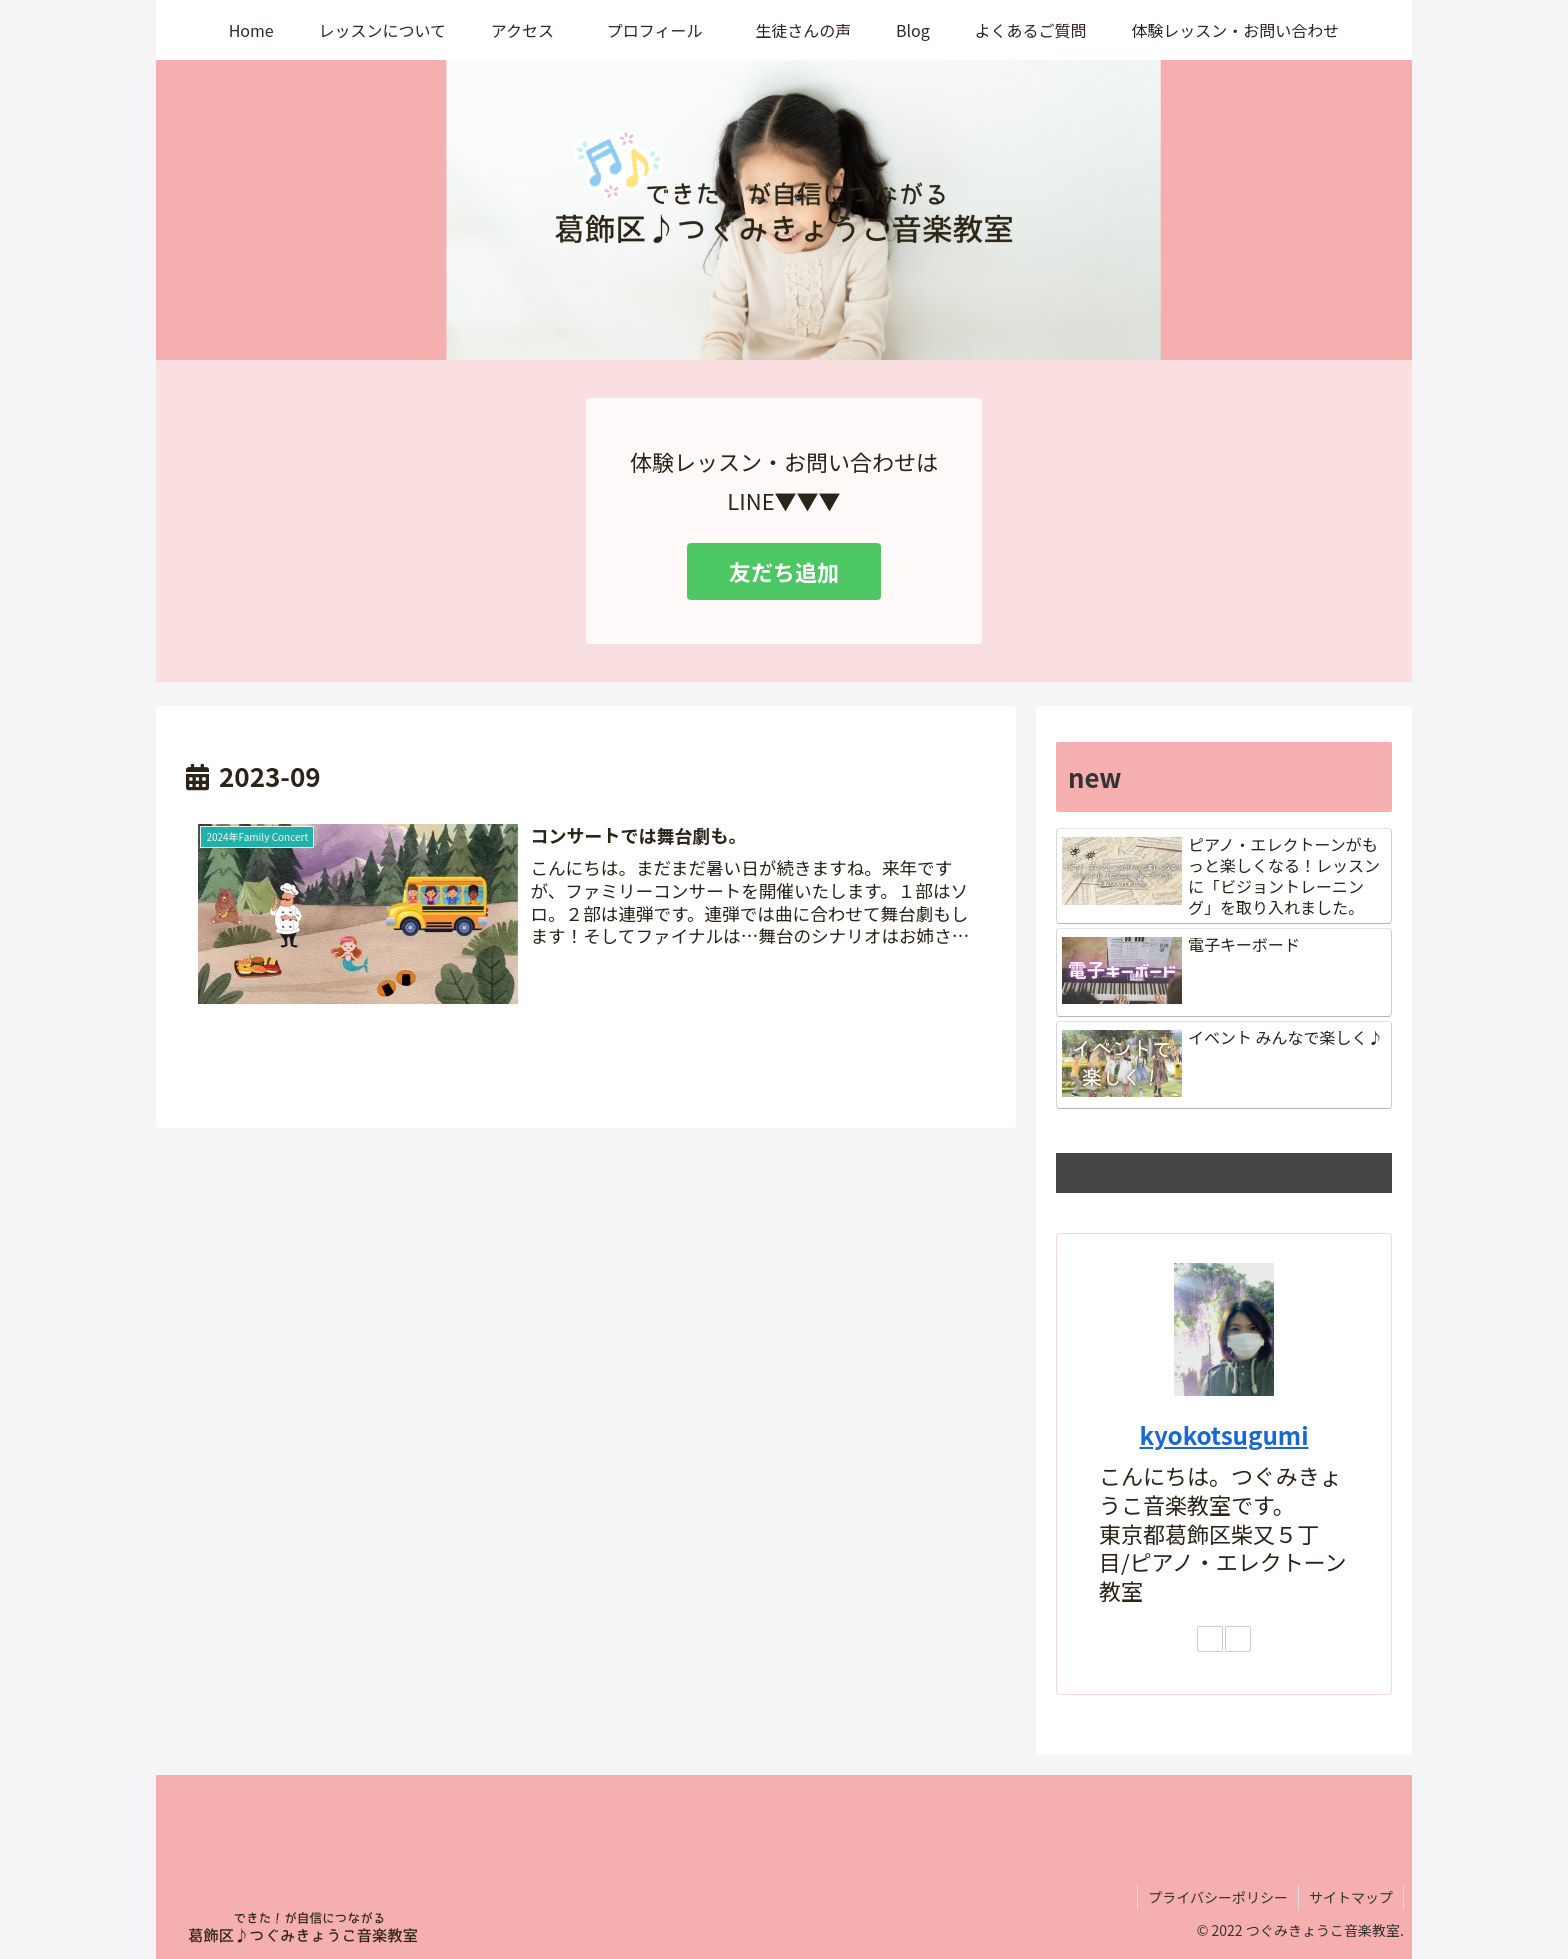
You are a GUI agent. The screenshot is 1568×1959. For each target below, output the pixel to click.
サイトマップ (1351, 1897)
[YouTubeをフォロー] (1238, 1639)
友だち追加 (784, 571)
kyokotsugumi (1223, 1434)
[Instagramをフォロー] (1210, 1639)
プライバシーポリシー (1218, 1897)
